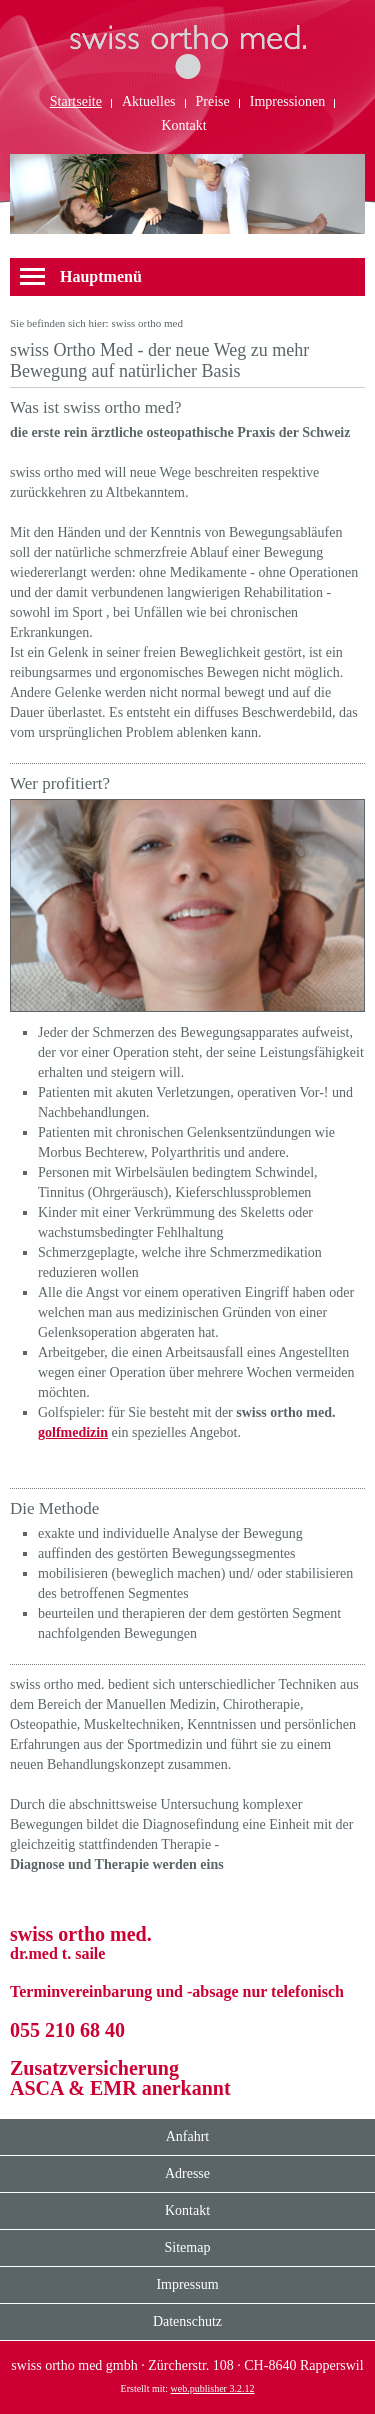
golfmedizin (73, 1432)
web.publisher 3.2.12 (213, 2388)
